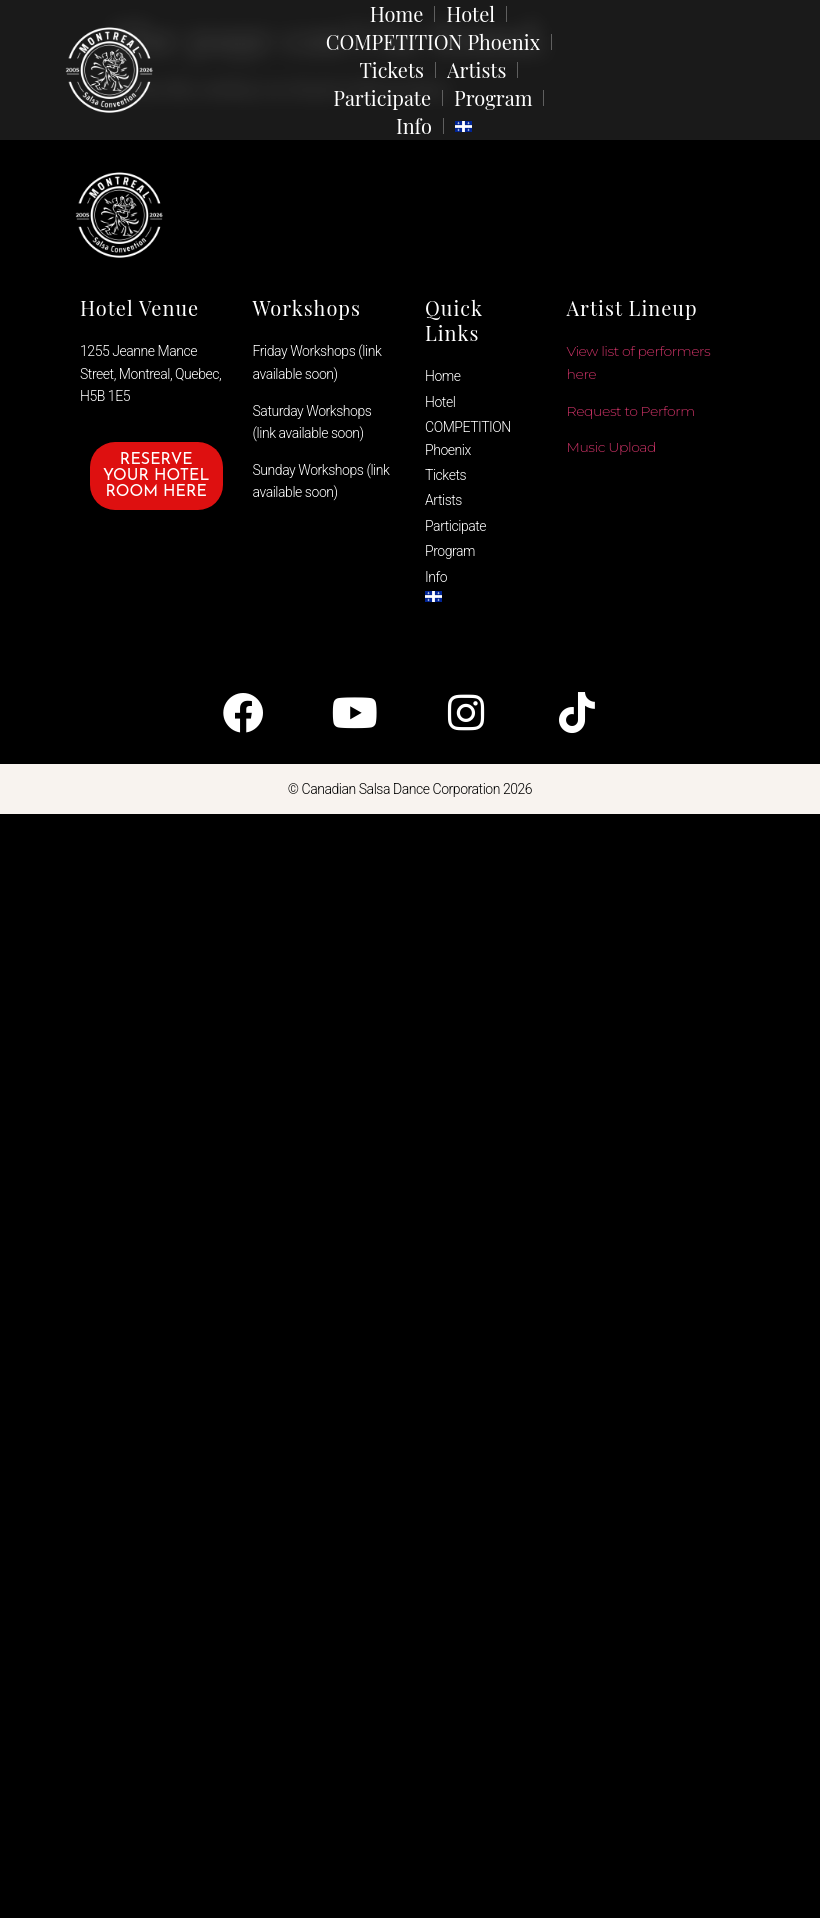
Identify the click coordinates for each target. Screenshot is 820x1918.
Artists (476, 69)
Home (397, 13)
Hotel (470, 13)
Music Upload (612, 447)
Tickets (391, 69)
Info (414, 125)
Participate (382, 97)
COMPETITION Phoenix (433, 41)
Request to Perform (631, 411)
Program (493, 97)
